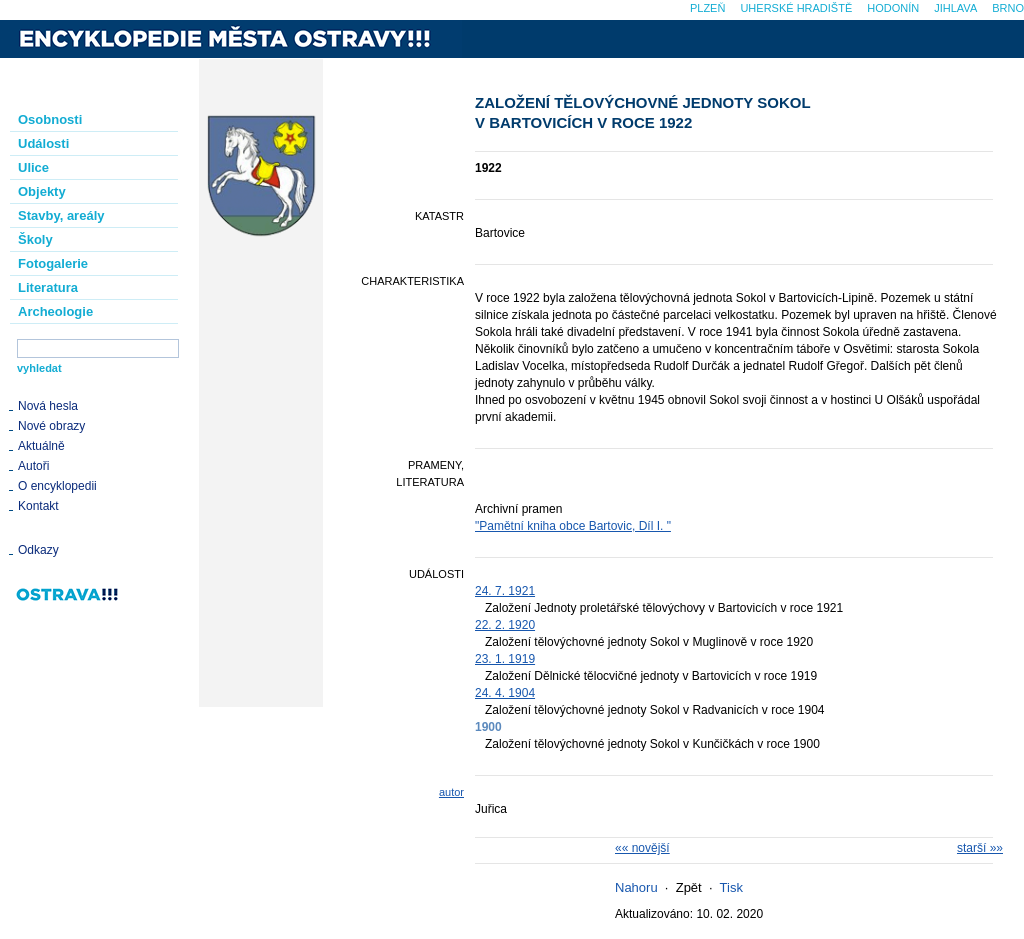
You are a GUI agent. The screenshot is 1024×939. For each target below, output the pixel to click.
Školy (35, 239)
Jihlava (955, 8)
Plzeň (707, 8)
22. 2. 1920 (505, 625)
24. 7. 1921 (505, 591)
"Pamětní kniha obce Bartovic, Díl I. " (573, 526)
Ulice (33, 167)
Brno (1008, 8)
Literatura (48, 287)
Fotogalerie (53, 263)
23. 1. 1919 (505, 659)
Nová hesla (48, 406)
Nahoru (636, 887)
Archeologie (55, 311)
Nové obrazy (51, 426)
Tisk (731, 887)
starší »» (980, 848)
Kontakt (38, 506)
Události (43, 143)
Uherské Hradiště (796, 8)
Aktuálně (41, 446)
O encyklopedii (57, 486)
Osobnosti (50, 119)
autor (451, 792)
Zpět (689, 887)
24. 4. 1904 (505, 693)
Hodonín (893, 8)
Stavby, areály (61, 215)
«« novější (642, 848)
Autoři (33, 466)
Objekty (42, 191)
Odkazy (38, 550)
